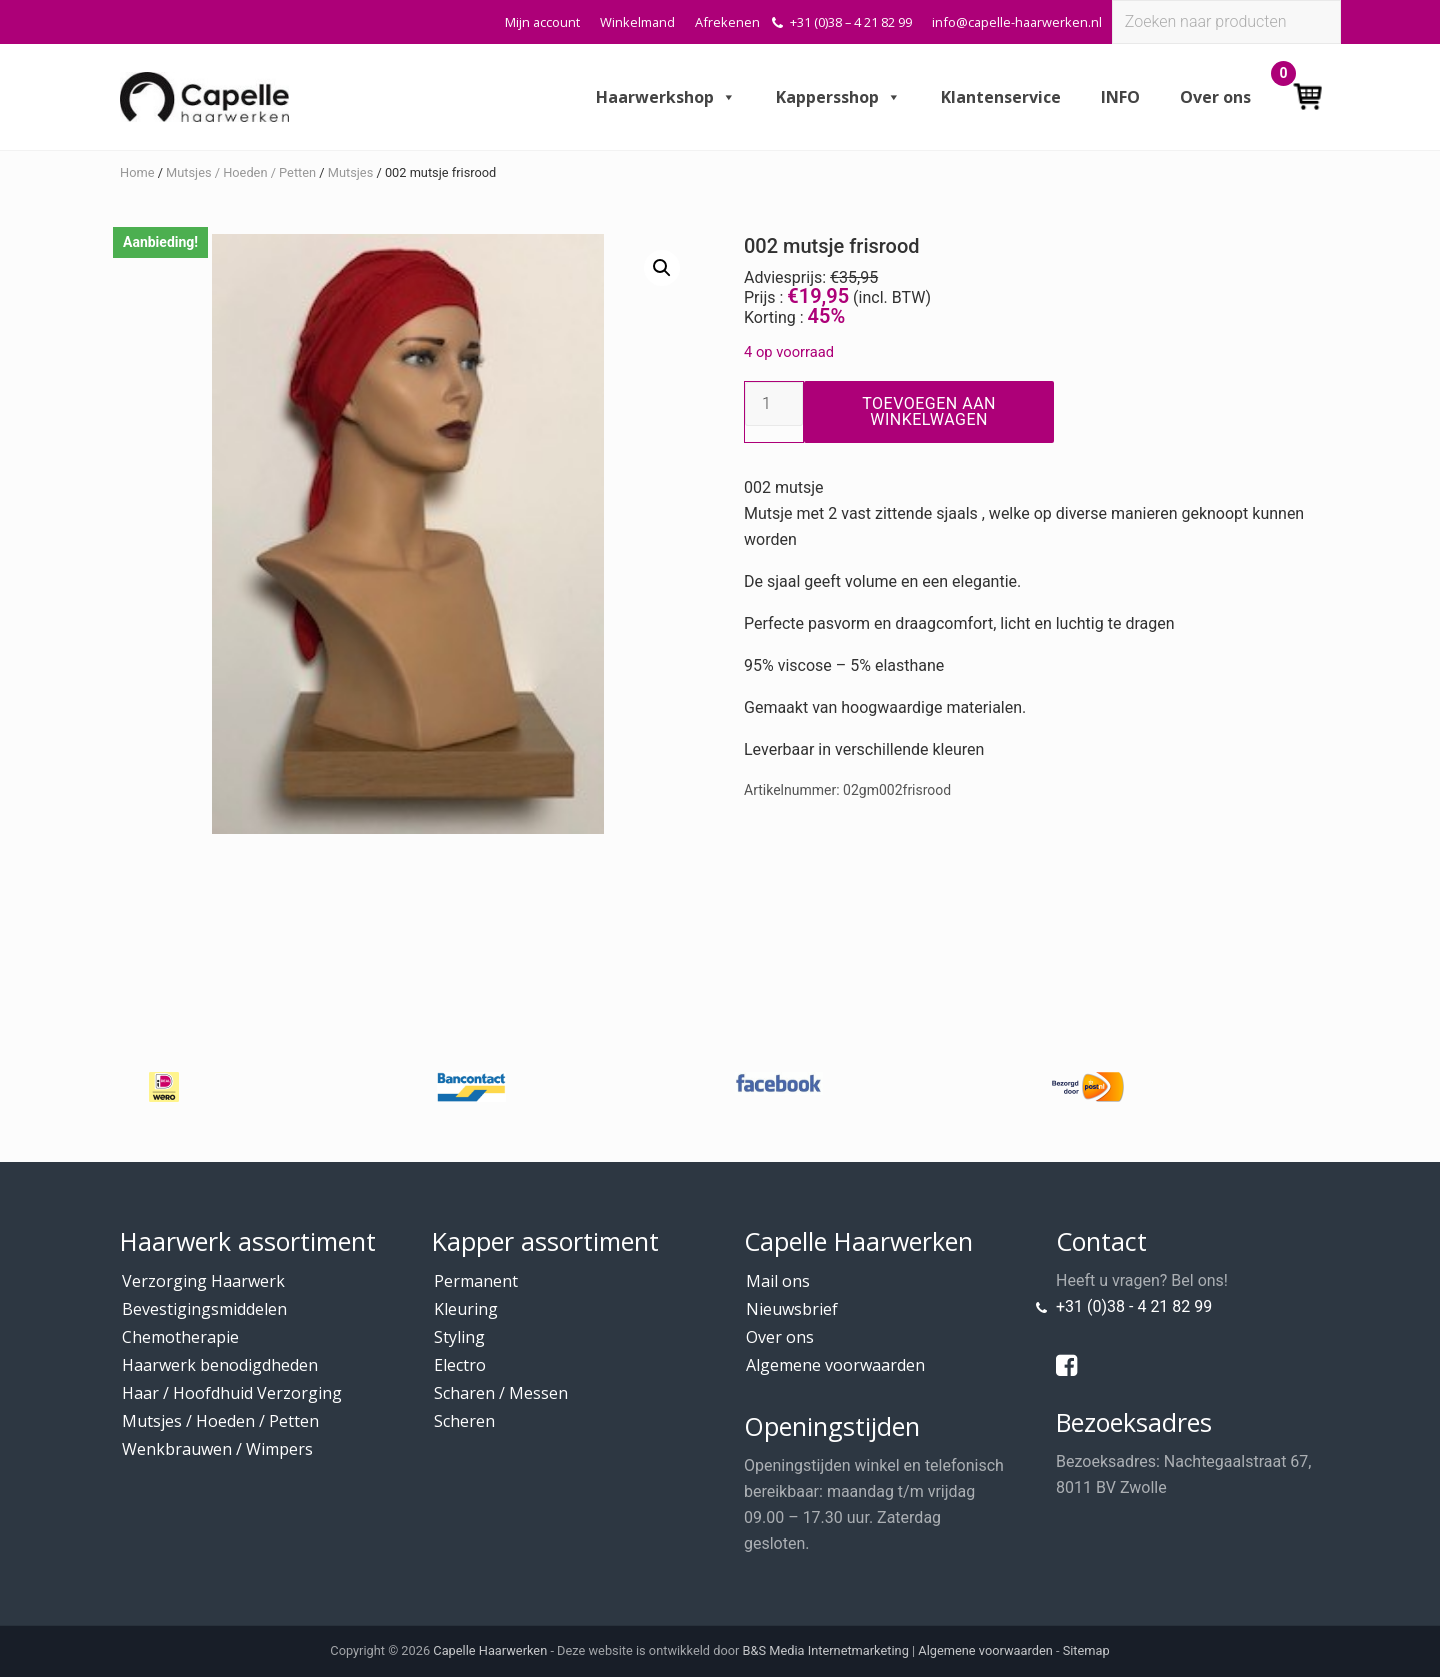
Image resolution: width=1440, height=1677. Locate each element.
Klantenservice (1001, 97)
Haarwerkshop (666, 97)
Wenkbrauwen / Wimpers (217, 1449)
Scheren (464, 1421)
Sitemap (1086, 1650)
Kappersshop (838, 97)
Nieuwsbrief (792, 1309)
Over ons (1215, 97)
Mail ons (778, 1281)
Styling (459, 1337)
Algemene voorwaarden (835, 1365)
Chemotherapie (180, 1337)
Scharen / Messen (501, 1393)
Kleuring (466, 1309)
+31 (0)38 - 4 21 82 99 (1134, 1306)
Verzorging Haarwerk (203, 1281)
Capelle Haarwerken (490, 1650)
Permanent (476, 1281)
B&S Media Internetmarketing (826, 1650)
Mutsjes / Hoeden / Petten (241, 172)
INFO (1120, 97)
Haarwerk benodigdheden (220, 1365)
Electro (460, 1365)
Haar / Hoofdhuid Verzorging (232, 1393)
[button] (662, 268)
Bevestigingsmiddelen (204, 1309)
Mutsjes (350, 172)
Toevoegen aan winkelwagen (929, 411)
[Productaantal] (774, 404)
